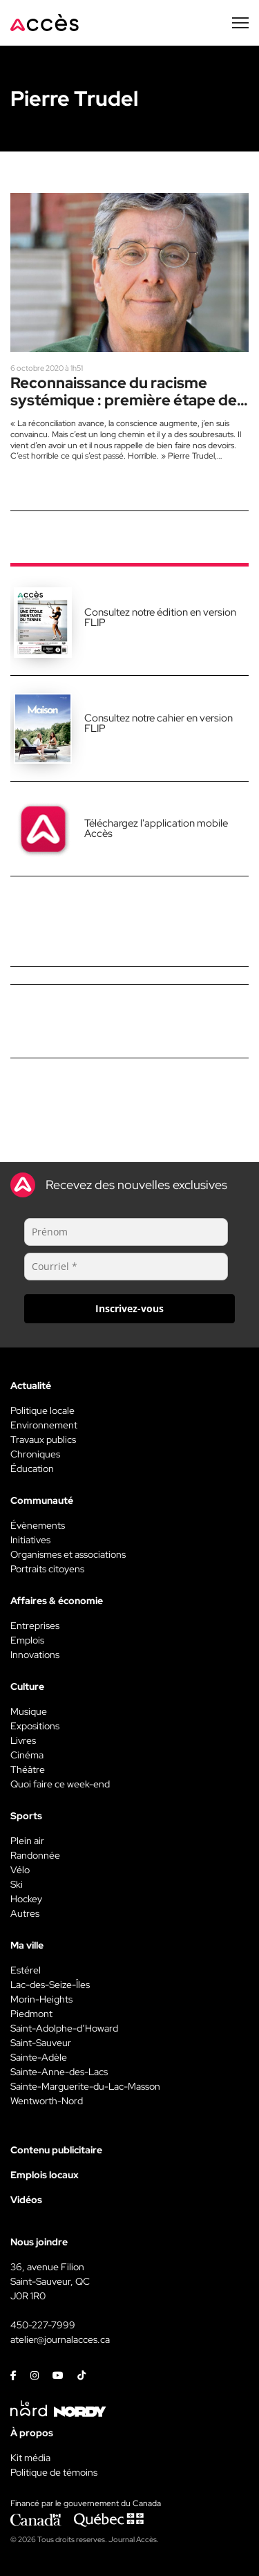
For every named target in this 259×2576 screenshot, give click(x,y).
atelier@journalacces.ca (60, 2339)
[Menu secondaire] (240, 22)
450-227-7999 (42, 2325)
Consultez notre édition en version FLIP (160, 617)
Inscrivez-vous (129, 1308)
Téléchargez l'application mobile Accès (156, 828)
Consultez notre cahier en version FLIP (158, 723)
